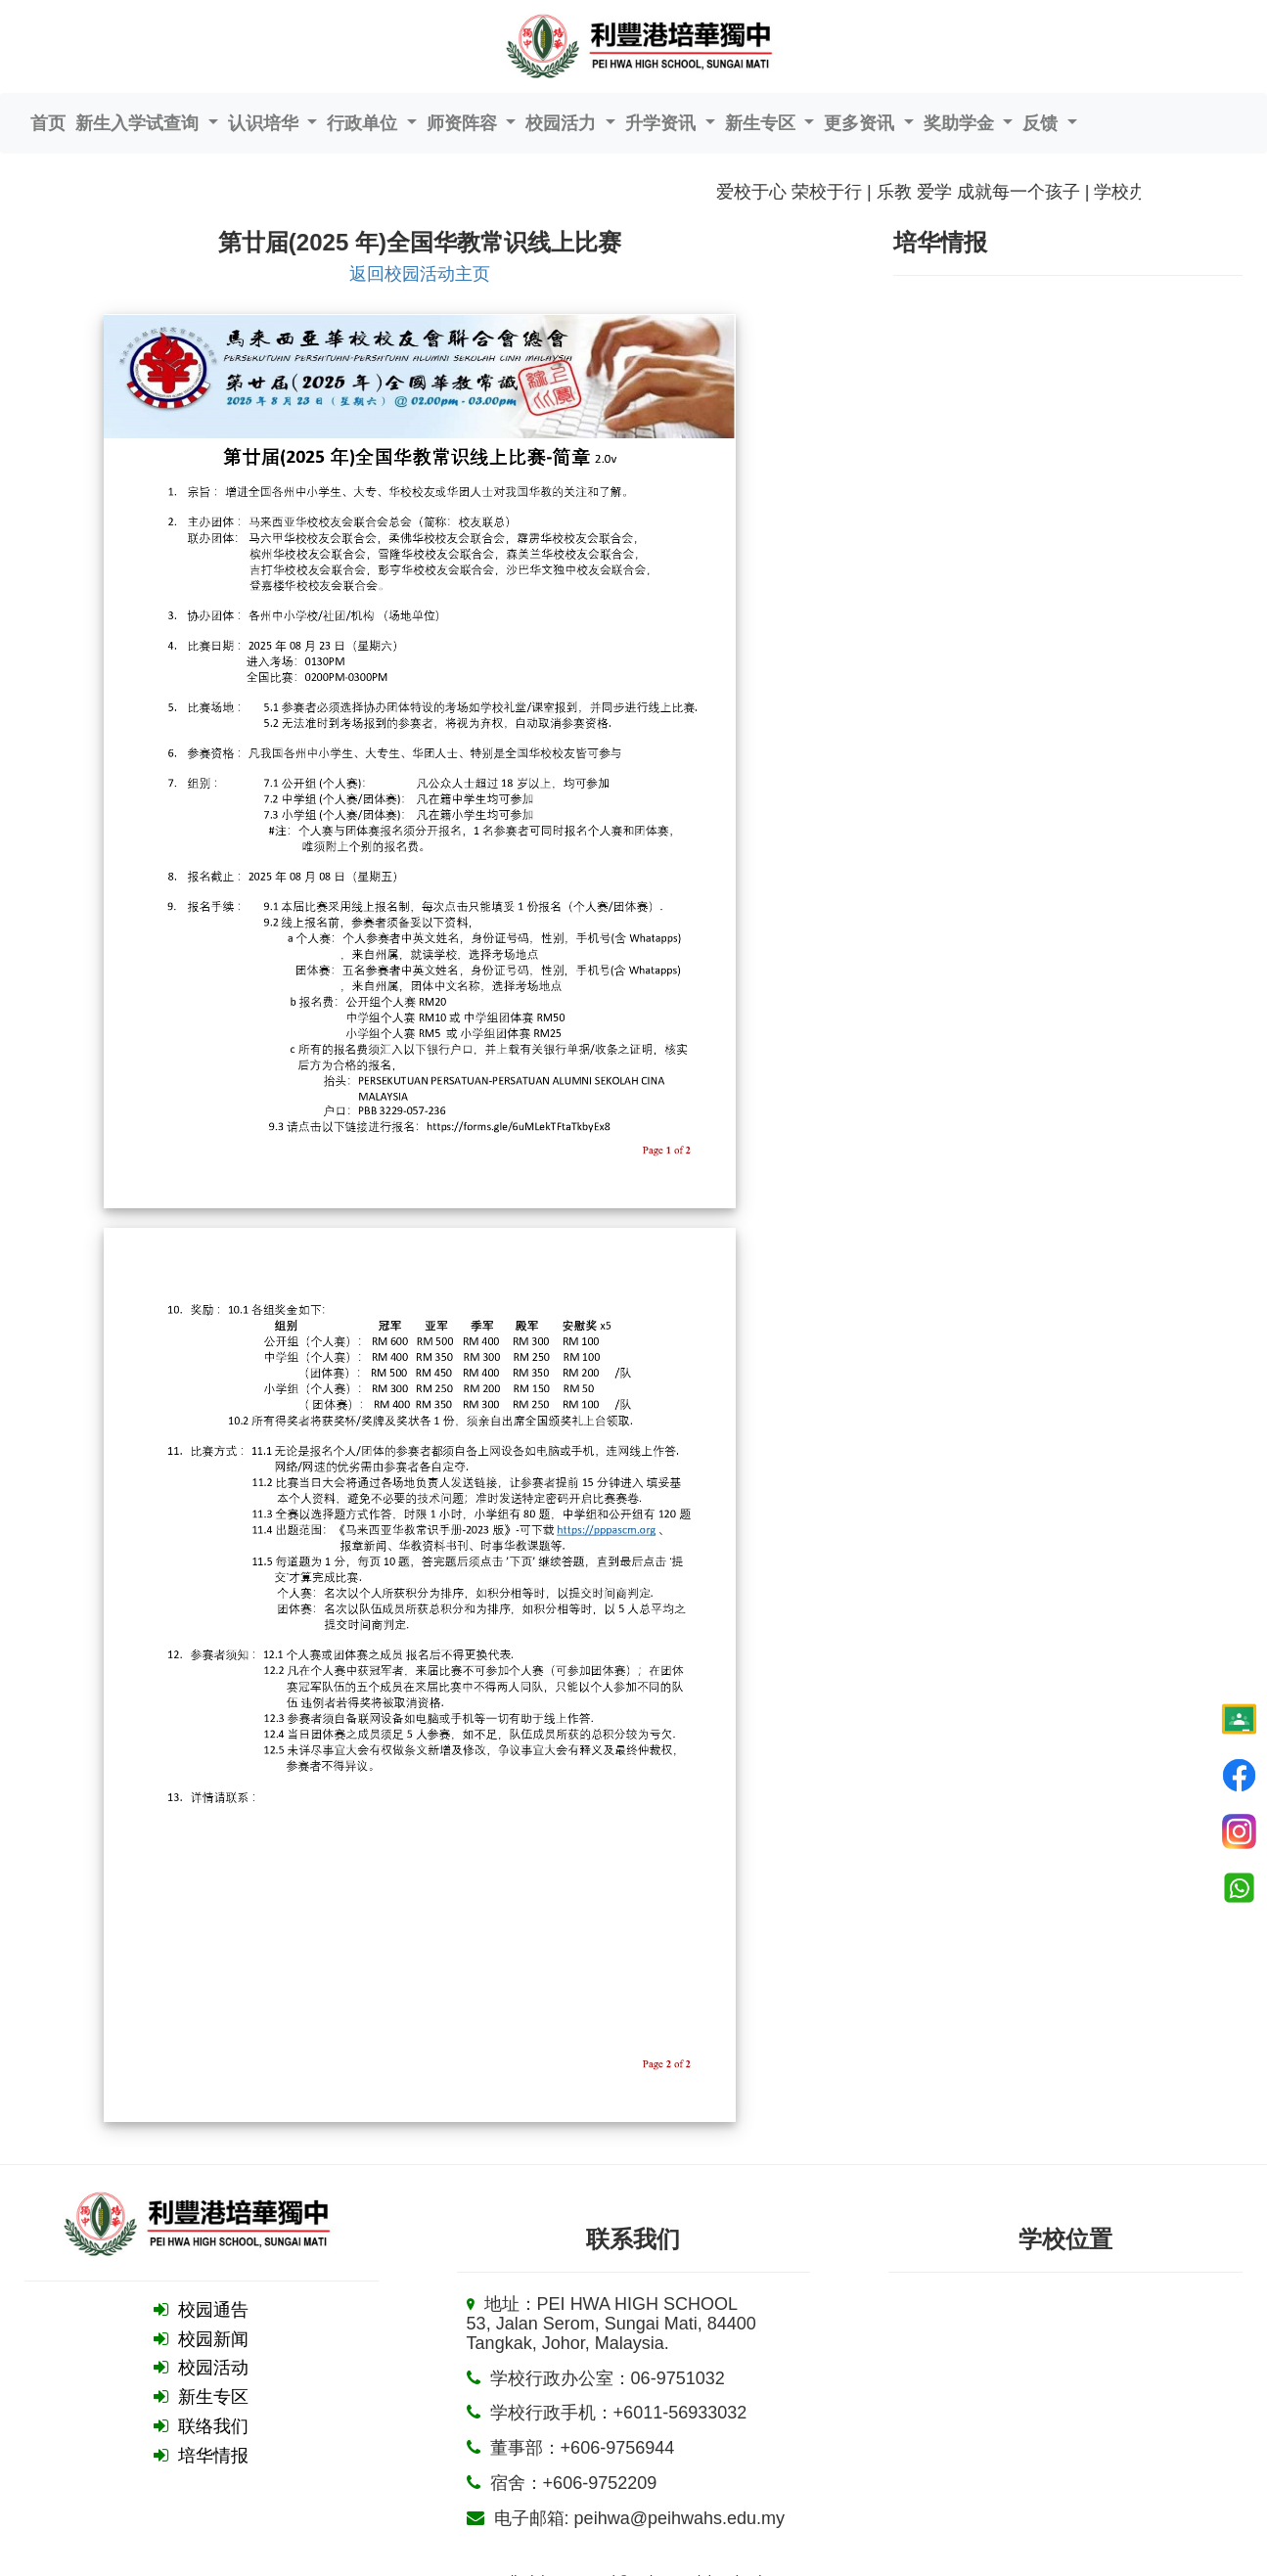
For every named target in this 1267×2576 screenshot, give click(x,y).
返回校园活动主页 (419, 274)
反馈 (1042, 123)
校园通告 (213, 2310)
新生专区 (762, 123)
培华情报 (213, 2455)
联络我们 (213, 2426)
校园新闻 (213, 2339)
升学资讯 (663, 123)
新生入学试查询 (139, 123)
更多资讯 (861, 123)
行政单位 (364, 123)
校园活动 (213, 2367)
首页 (48, 123)
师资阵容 (464, 123)
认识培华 (265, 123)
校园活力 (563, 123)
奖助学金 (961, 123)
